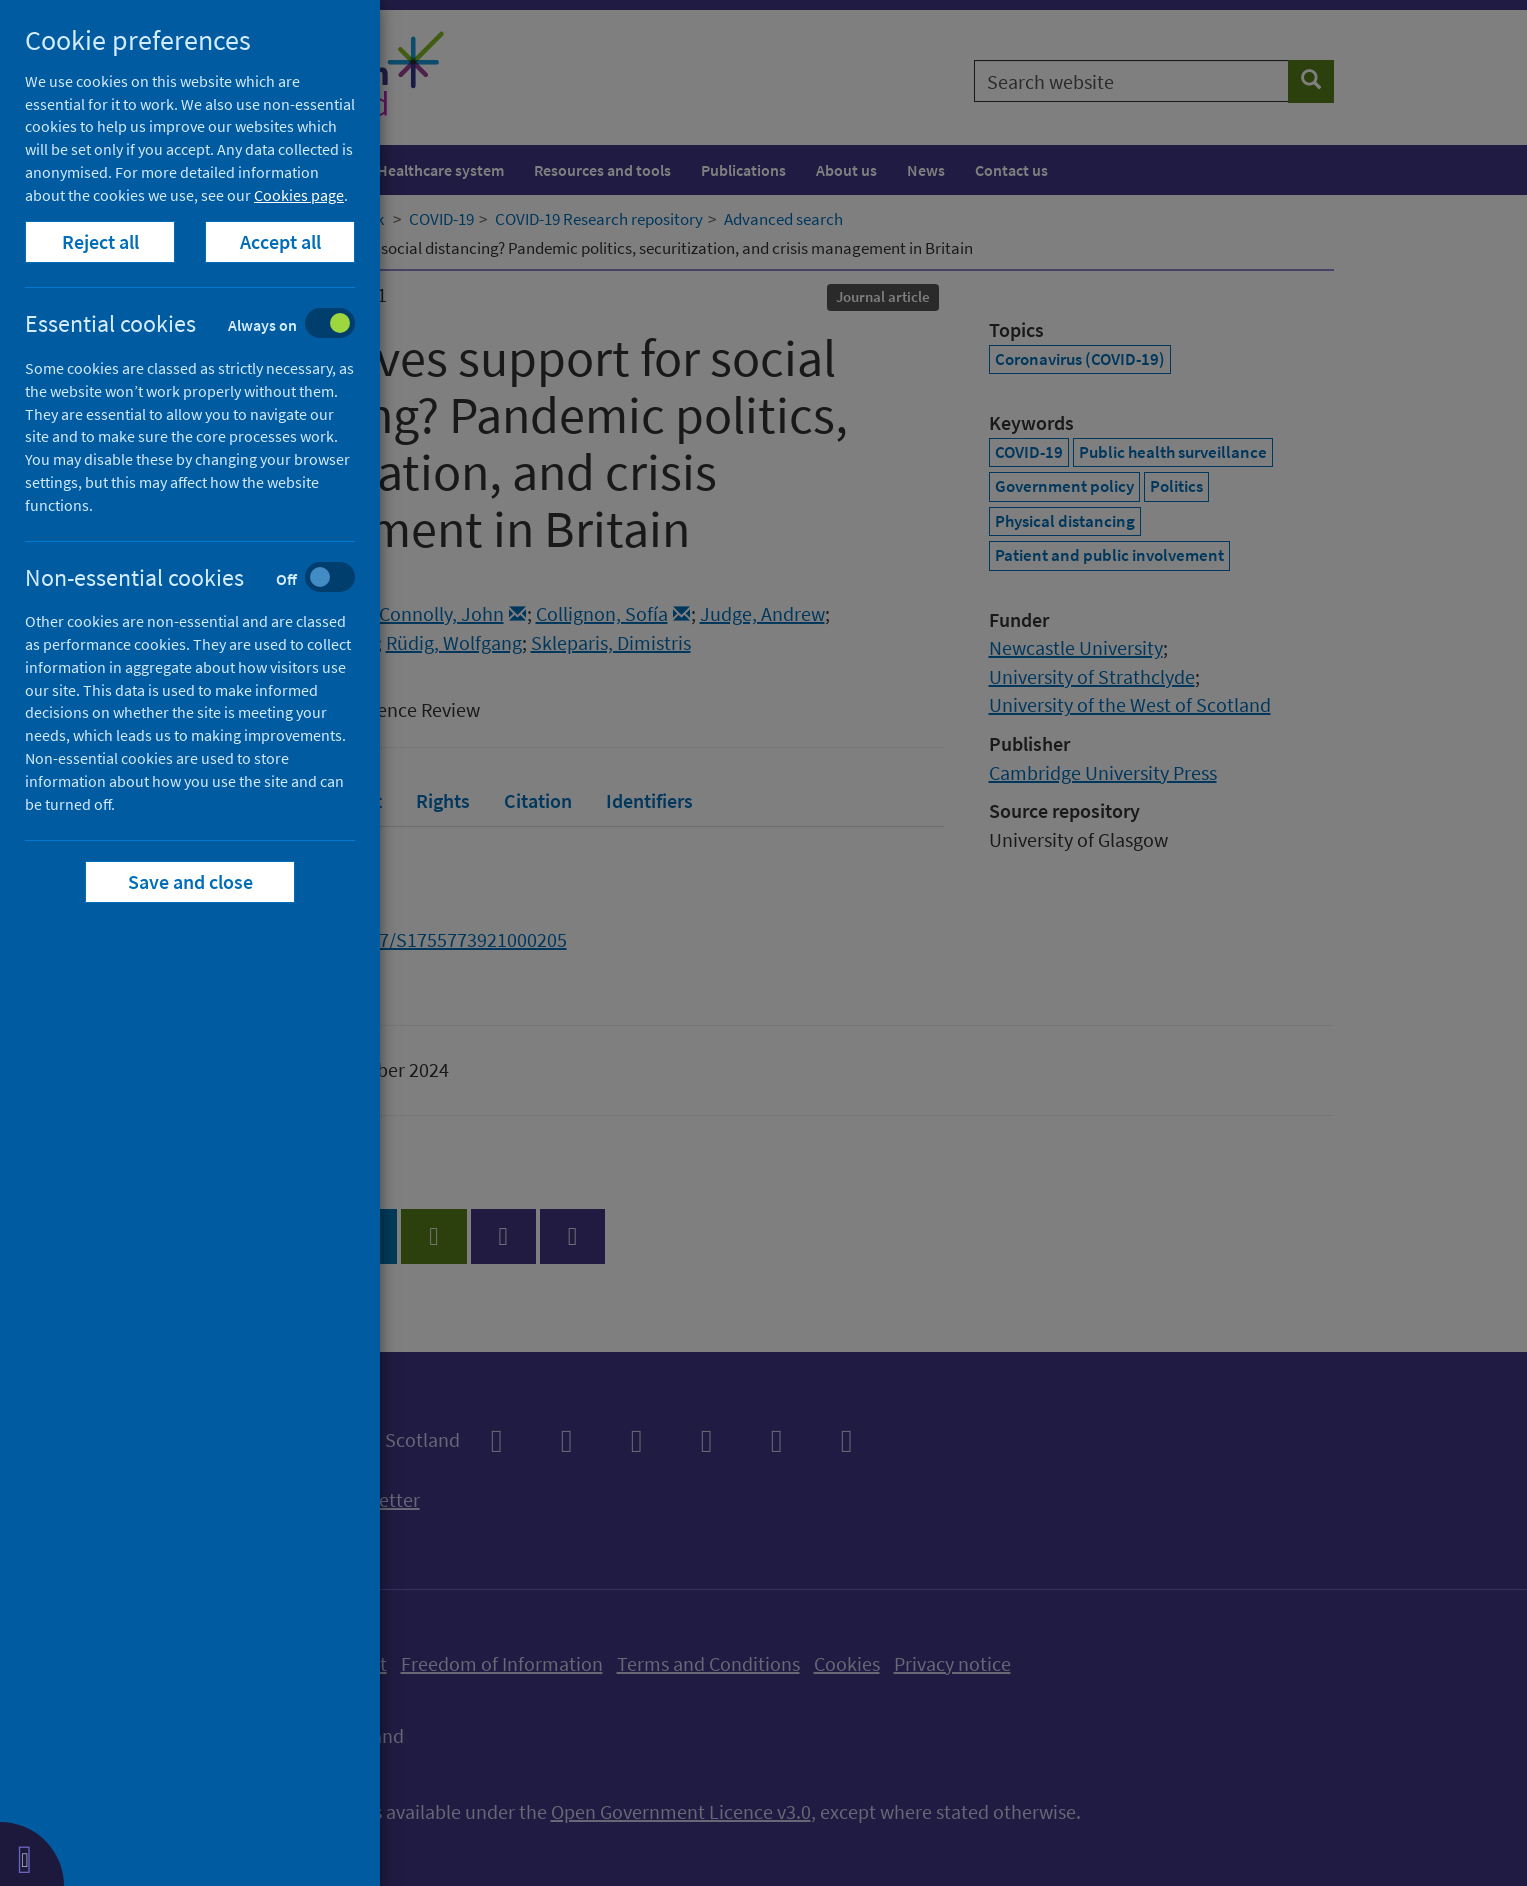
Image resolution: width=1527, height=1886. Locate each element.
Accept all (280, 241)
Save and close (190, 881)
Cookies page (299, 195)
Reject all (100, 241)
